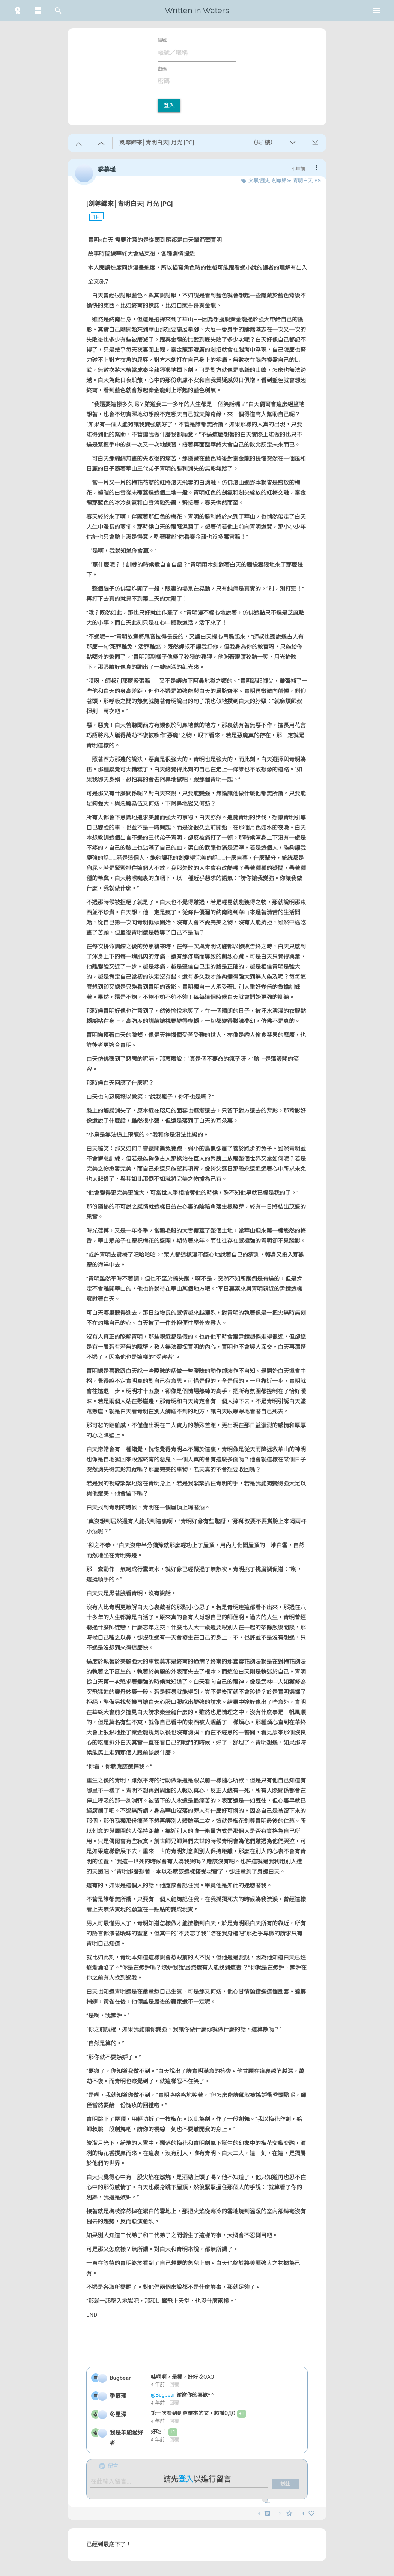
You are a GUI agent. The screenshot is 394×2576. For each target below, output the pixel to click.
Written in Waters (197, 10)
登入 (169, 105)
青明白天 (303, 180)
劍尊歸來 (281, 180)
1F (92, 217)
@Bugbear (163, 2395)
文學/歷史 (259, 180)
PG (317, 180)
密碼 (162, 69)
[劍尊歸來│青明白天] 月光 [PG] (129, 203)
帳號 (162, 40)
